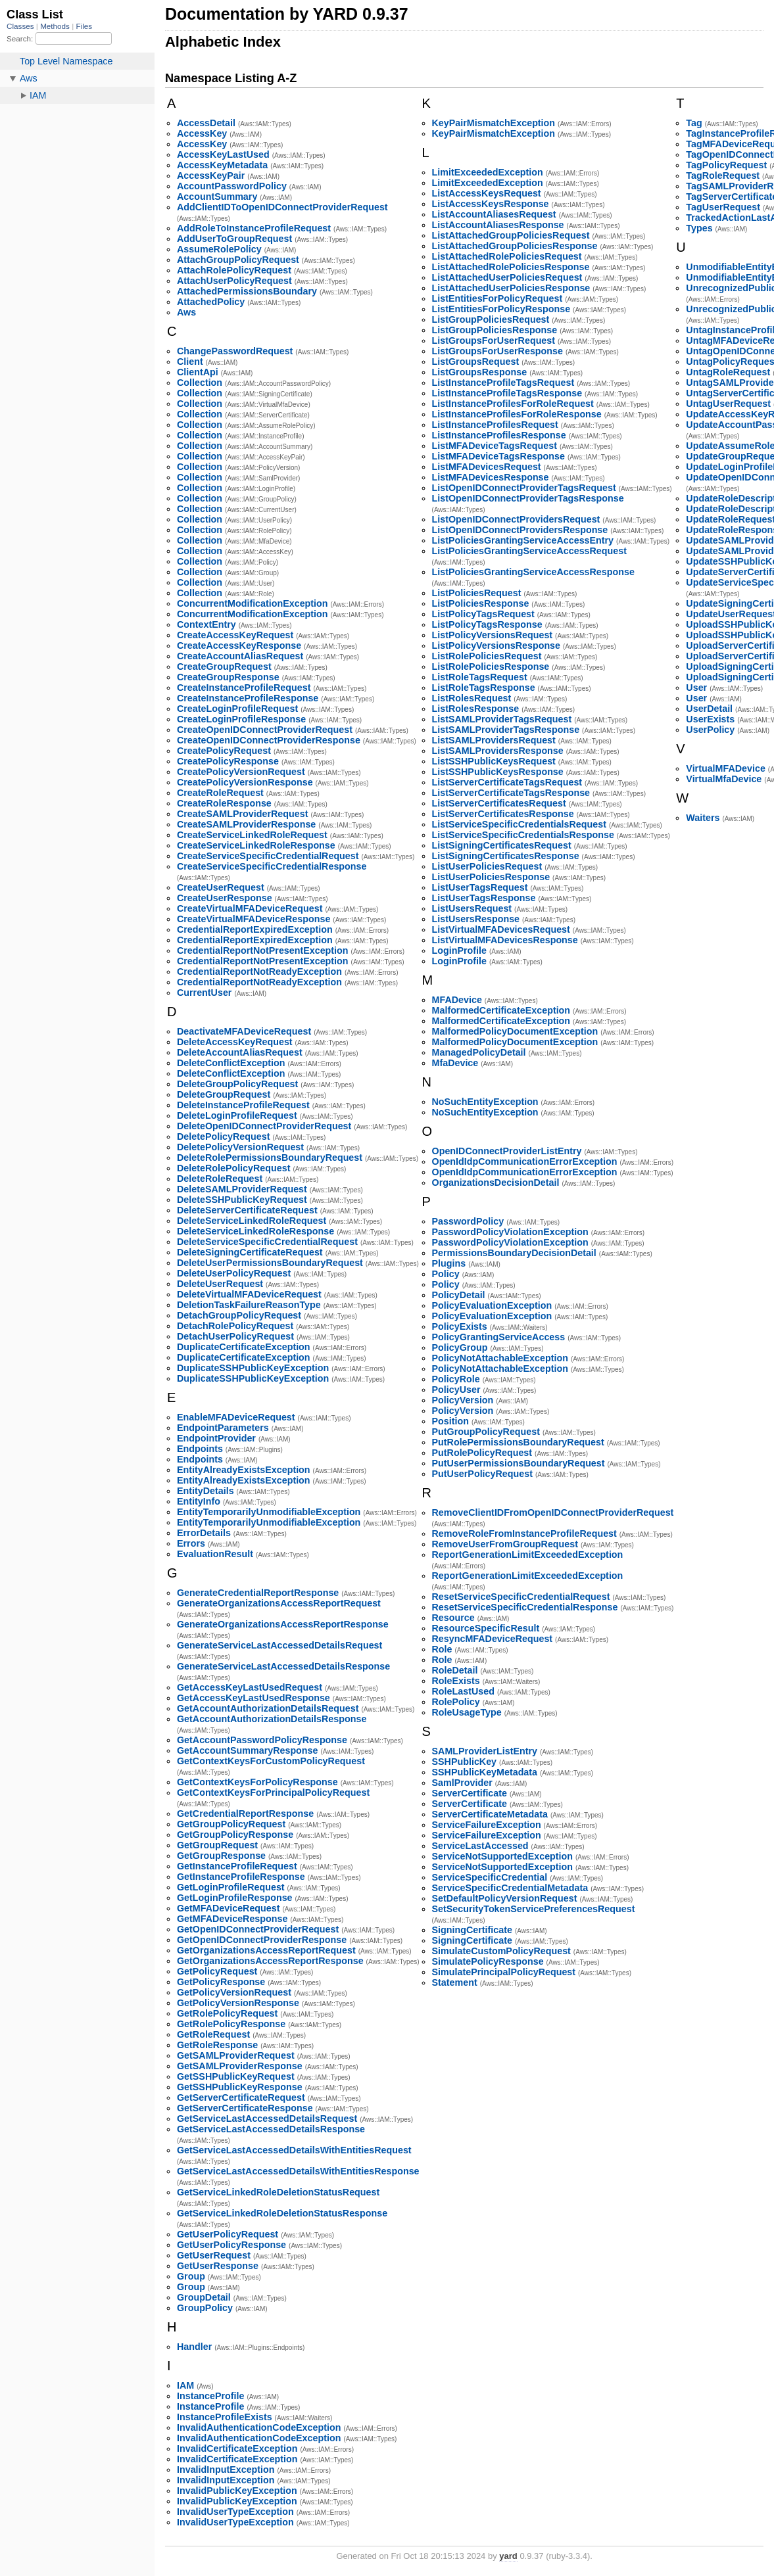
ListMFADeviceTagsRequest (494, 445)
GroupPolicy (205, 2308)
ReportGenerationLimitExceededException (527, 1554)
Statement (454, 1982)
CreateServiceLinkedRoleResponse (256, 845)
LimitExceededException (487, 172)
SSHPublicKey (464, 1761)
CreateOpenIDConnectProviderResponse (268, 740)
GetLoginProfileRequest (231, 1887)
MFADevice (457, 1000)
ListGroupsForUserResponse (497, 351)
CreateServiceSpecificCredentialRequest (268, 856)
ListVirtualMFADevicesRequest (501, 929)
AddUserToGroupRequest (234, 238)
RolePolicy (456, 1702)
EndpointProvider (216, 1438)
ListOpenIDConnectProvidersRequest (516, 519)
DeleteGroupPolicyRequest (237, 1084)
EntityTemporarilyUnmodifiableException (268, 1512)
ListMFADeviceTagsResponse (498, 456)
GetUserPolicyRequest (227, 2234)
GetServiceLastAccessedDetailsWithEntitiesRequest (294, 2150)
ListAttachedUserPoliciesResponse (511, 288)
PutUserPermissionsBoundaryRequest (518, 1463)
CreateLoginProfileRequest (237, 708)
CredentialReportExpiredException (255, 929)
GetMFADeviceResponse (232, 1918)
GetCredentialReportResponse (245, 1813)
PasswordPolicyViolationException (510, 1232)
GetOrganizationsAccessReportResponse (270, 1960)
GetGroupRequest (217, 1845)
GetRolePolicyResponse (231, 2024)
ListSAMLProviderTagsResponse (506, 729)
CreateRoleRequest (220, 792)
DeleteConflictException (231, 1063)
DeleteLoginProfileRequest (237, 1115)
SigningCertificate (472, 1930)
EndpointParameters (223, 1427)
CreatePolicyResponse (228, 761)
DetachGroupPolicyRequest (239, 1315)
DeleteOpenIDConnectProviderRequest (264, 1126)
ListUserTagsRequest (480, 887)
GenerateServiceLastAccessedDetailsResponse (283, 1666)
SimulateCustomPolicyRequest (501, 1951)
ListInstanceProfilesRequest (495, 424)
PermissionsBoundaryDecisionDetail (514, 1253)
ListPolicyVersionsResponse (496, 645)
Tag (694, 123)
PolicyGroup (460, 1347)
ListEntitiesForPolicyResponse (501, 309)
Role (442, 1649)
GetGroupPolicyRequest (231, 1824)
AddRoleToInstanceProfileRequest (254, 228)
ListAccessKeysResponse (490, 204)
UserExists (710, 719)
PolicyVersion (463, 1400)
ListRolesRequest (472, 698)
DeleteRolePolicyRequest (233, 1168)
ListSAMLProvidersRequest (494, 740)
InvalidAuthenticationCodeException (259, 2427)
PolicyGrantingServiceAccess (499, 1337)
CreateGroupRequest (224, 666)
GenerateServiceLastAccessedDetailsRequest (279, 1645)
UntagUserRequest (728, 403)
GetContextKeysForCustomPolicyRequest (271, 1761)
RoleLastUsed (463, 1691)
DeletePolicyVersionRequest (240, 1147)
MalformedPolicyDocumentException (515, 1031)
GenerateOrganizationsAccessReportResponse (283, 1624)
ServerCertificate (469, 1793)
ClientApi (197, 372)
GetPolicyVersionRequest (234, 1992)
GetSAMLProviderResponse (239, 2066)
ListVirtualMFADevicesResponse (505, 940)
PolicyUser (456, 1389)
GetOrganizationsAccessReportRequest (266, 1950)
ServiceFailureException (486, 1824)
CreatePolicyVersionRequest (241, 771)
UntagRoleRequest (728, 372)
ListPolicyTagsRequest (483, 614)
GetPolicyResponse (221, 1982)
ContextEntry (206, 624)
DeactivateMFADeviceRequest (244, 1031)
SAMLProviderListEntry (484, 1751)
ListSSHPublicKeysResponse (498, 771)
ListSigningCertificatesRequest (501, 845)
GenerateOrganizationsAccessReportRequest (279, 1603)
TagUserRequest (723, 207)
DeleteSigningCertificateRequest (250, 1252)
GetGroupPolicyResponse (235, 1834)
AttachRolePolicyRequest (234, 270)
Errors (191, 1543)
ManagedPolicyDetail (479, 1052)
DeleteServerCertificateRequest (247, 1210)
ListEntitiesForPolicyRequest (497, 298)
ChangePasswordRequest (235, 351)
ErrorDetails (204, 1533)
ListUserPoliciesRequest (487, 866)
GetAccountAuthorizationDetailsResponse (271, 1719)
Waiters (702, 817)
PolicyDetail (458, 1295)
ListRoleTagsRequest (479, 677)
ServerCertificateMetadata (490, 1814)
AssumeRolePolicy (219, 249)
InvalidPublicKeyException (237, 2490)
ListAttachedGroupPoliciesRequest (511, 235)
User (696, 687)
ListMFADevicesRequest (486, 466)
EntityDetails (205, 1491)
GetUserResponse (217, 2265)
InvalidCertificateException (237, 2448)
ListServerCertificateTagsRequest (507, 782)
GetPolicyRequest (217, 1971)
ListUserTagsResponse (484, 898)
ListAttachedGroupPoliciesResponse (515, 246)
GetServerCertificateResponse (245, 2108)
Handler (194, 2346)
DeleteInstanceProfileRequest (243, 1105)
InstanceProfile (211, 2396)
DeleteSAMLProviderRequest (242, 1189)
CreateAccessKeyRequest (235, 635)
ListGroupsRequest (476, 361)
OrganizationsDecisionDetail (496, 1182)
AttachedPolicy (211, 301)
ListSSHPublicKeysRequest (494, 761)
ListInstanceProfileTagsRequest (503, 382)
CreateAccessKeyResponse (239, 645)
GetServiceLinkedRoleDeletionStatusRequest (278, 2192)
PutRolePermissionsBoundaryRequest (518, 1442)
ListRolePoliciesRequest (487, 656)
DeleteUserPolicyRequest (234, 1273)
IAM (185, 2385)
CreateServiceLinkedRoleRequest (252, 835)
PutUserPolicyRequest (482, 1473)
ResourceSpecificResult (486, 1628)
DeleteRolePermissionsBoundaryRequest (269, 1157)
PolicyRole (456, 1379)
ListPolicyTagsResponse (487, 624)
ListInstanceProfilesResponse (499, 435)
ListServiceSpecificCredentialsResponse (523, 835)
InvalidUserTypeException (235, 2511)
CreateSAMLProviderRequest (242, 813)
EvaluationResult (215, 1554)
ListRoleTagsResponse (483, 687)
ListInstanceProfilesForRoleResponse (517, 414)
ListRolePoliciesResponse (491, 666)
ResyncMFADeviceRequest (492, 1638)
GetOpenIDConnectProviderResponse (262, 1939)
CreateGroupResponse (228, 677)
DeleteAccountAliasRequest (239, 1052)
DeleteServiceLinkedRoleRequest (251, 1220)
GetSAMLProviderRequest (236, 2055)
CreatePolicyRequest (224, 750)
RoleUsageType (467, 1712)
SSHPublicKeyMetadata (485, 1772)
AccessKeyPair (211, 175)
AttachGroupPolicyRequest (238, 259)
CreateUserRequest (220, 887)
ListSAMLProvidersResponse (498, 750)
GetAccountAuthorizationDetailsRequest (267, 1708)
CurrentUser (204, 992)
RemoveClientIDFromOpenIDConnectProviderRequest (553, 1512)
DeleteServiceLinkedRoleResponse (255, 1231)
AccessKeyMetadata (222, 165)
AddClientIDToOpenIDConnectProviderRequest (282, 207)
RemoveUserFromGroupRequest (505, 1544)
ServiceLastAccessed (480, 1845)
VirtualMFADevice (725, 768)
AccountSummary (217, 196)
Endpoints (200, 1448)
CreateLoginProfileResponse (241, 719)
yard (508, 2556)
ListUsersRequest (472, 908)
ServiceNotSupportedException (502, 1856)
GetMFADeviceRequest (228, 1908)
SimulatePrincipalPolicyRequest (504, 1972)
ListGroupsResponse (479, 372)
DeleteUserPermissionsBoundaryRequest (270, 1262)
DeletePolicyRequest (223, 1136)
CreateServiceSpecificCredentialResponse (271, 866)
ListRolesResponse (476, 708)
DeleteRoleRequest (219, 1178)
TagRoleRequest (723, 175)
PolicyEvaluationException (492, 1305)
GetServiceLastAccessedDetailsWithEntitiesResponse (298, 2171)
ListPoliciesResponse (480, 603)
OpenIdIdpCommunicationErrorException (524, 1161)
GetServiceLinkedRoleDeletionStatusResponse (282, 2213)
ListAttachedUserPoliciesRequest (507, 277)
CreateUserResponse (224, 898)
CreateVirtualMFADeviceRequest (249, 908)
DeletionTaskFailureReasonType (249, 1305)
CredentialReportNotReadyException (259, 971)
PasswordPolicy (468, 1221)
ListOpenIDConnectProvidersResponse (520, 530)
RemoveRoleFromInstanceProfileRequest (524, 1533)
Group (191, 2276)
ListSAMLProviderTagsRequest (502, 719)
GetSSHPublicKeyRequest (236, 2076)
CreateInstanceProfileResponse (247, 698)
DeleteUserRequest (220, 1283)
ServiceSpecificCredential (490, 1877)
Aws (186, 312)
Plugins (449, 1263)
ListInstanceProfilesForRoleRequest (513, 403)
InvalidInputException (226, 2469)
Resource (453, 1617)
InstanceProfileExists (224, 2417)
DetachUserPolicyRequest (235, 1336)
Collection (199, 382)
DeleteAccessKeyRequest (235, 1042)
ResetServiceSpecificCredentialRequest (521, 1596)
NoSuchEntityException (485, 1101)
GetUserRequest (214, 2255)
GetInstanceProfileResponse (241, 1876)
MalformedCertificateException (501, 1010)
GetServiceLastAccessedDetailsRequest (267, 2118)
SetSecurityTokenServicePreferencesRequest (533, 1909)
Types (699, 228)
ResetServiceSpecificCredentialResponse (525, 1607)
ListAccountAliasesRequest (494, 214)
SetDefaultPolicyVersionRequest (504, 1898)
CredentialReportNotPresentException (263, 950)
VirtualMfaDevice (724, 779)
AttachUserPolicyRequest (234, 280)
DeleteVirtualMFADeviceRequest (249, 1294)
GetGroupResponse (221, 1855)
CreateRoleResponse (224, 803)
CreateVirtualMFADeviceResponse (253, 919)
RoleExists (456, 1680)
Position (450, 1421)
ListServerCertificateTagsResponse (511, 792)
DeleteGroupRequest (223, 1094)
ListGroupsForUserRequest (493, 340)
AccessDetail (206, 123)
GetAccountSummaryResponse (247, 1750)
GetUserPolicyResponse (231, 2244)
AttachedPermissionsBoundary (247, 291)
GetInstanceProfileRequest (237, 1866)
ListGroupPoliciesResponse (495, 330)
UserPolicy (710, 729)
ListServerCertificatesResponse (503, 813)
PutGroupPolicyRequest (486, 1431)
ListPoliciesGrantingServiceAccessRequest (529, 551)
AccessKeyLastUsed (223, 154)
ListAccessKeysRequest (486, 193)
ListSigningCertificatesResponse (505, 856)
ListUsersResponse (476, 919)
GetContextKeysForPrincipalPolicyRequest (273, 1792)
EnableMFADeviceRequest (236, 1417)
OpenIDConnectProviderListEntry (507, 1151)
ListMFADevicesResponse (490, 477)
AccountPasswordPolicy (232, 186)
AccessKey (202, 133)
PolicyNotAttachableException (500, 1358)
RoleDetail (455, 1670)
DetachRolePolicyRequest (235, 1326)
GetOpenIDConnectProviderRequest (258, 1929)
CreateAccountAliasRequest (240, 656)
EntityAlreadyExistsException (243, 1469)
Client (190, 361)
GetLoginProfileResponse (235, 1897)
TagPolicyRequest (726, 165)
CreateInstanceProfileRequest (243, 687)
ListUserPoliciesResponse (491, 877)
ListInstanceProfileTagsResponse (507, 393)
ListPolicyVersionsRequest (492, 635)
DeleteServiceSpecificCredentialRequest (267, 1241)
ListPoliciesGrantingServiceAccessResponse (533, 572)
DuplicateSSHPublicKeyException (253, 1368)
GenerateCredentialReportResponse (258, 1592)
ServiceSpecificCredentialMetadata (510, 1888)
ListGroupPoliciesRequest (491, 319)
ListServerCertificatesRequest (499, 803)
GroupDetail (204, 2297)
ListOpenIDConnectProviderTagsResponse (528, 498)
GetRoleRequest (213, 2034)
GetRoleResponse (217, 2045)
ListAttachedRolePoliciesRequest (507, 256)
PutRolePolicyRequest (482, 1452)
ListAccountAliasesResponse (498, 225)
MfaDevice (455, 1063)
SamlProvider (462, 1782)
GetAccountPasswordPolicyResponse (262, 1740)
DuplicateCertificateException (243, 1347)
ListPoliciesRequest (476, 593)
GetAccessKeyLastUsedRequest (249, 1687)
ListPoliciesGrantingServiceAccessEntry (523, 540)
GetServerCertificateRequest (241, 2097)
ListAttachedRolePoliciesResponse (511, 267)
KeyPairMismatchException (494, 123)
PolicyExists (459, 1326)
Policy (446, 1274)
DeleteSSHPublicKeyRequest (242, 1199)
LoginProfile (459, 950)
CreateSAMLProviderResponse (246, 824)
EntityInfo (198, 1501)
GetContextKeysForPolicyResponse (257, 1782)
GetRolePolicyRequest (227, 2013)
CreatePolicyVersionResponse (245, 782)
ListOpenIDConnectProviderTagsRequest (524, 487)
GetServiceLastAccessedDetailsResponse (271, 2129)
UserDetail (709, 708)
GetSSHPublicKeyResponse (239, 2087)
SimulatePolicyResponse (488, 1961)
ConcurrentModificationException (252, 603)
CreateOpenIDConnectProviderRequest (264, 729)
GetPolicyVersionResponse (238, 2003)
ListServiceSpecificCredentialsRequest (519, 824)
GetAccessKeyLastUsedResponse (253, 1698)
